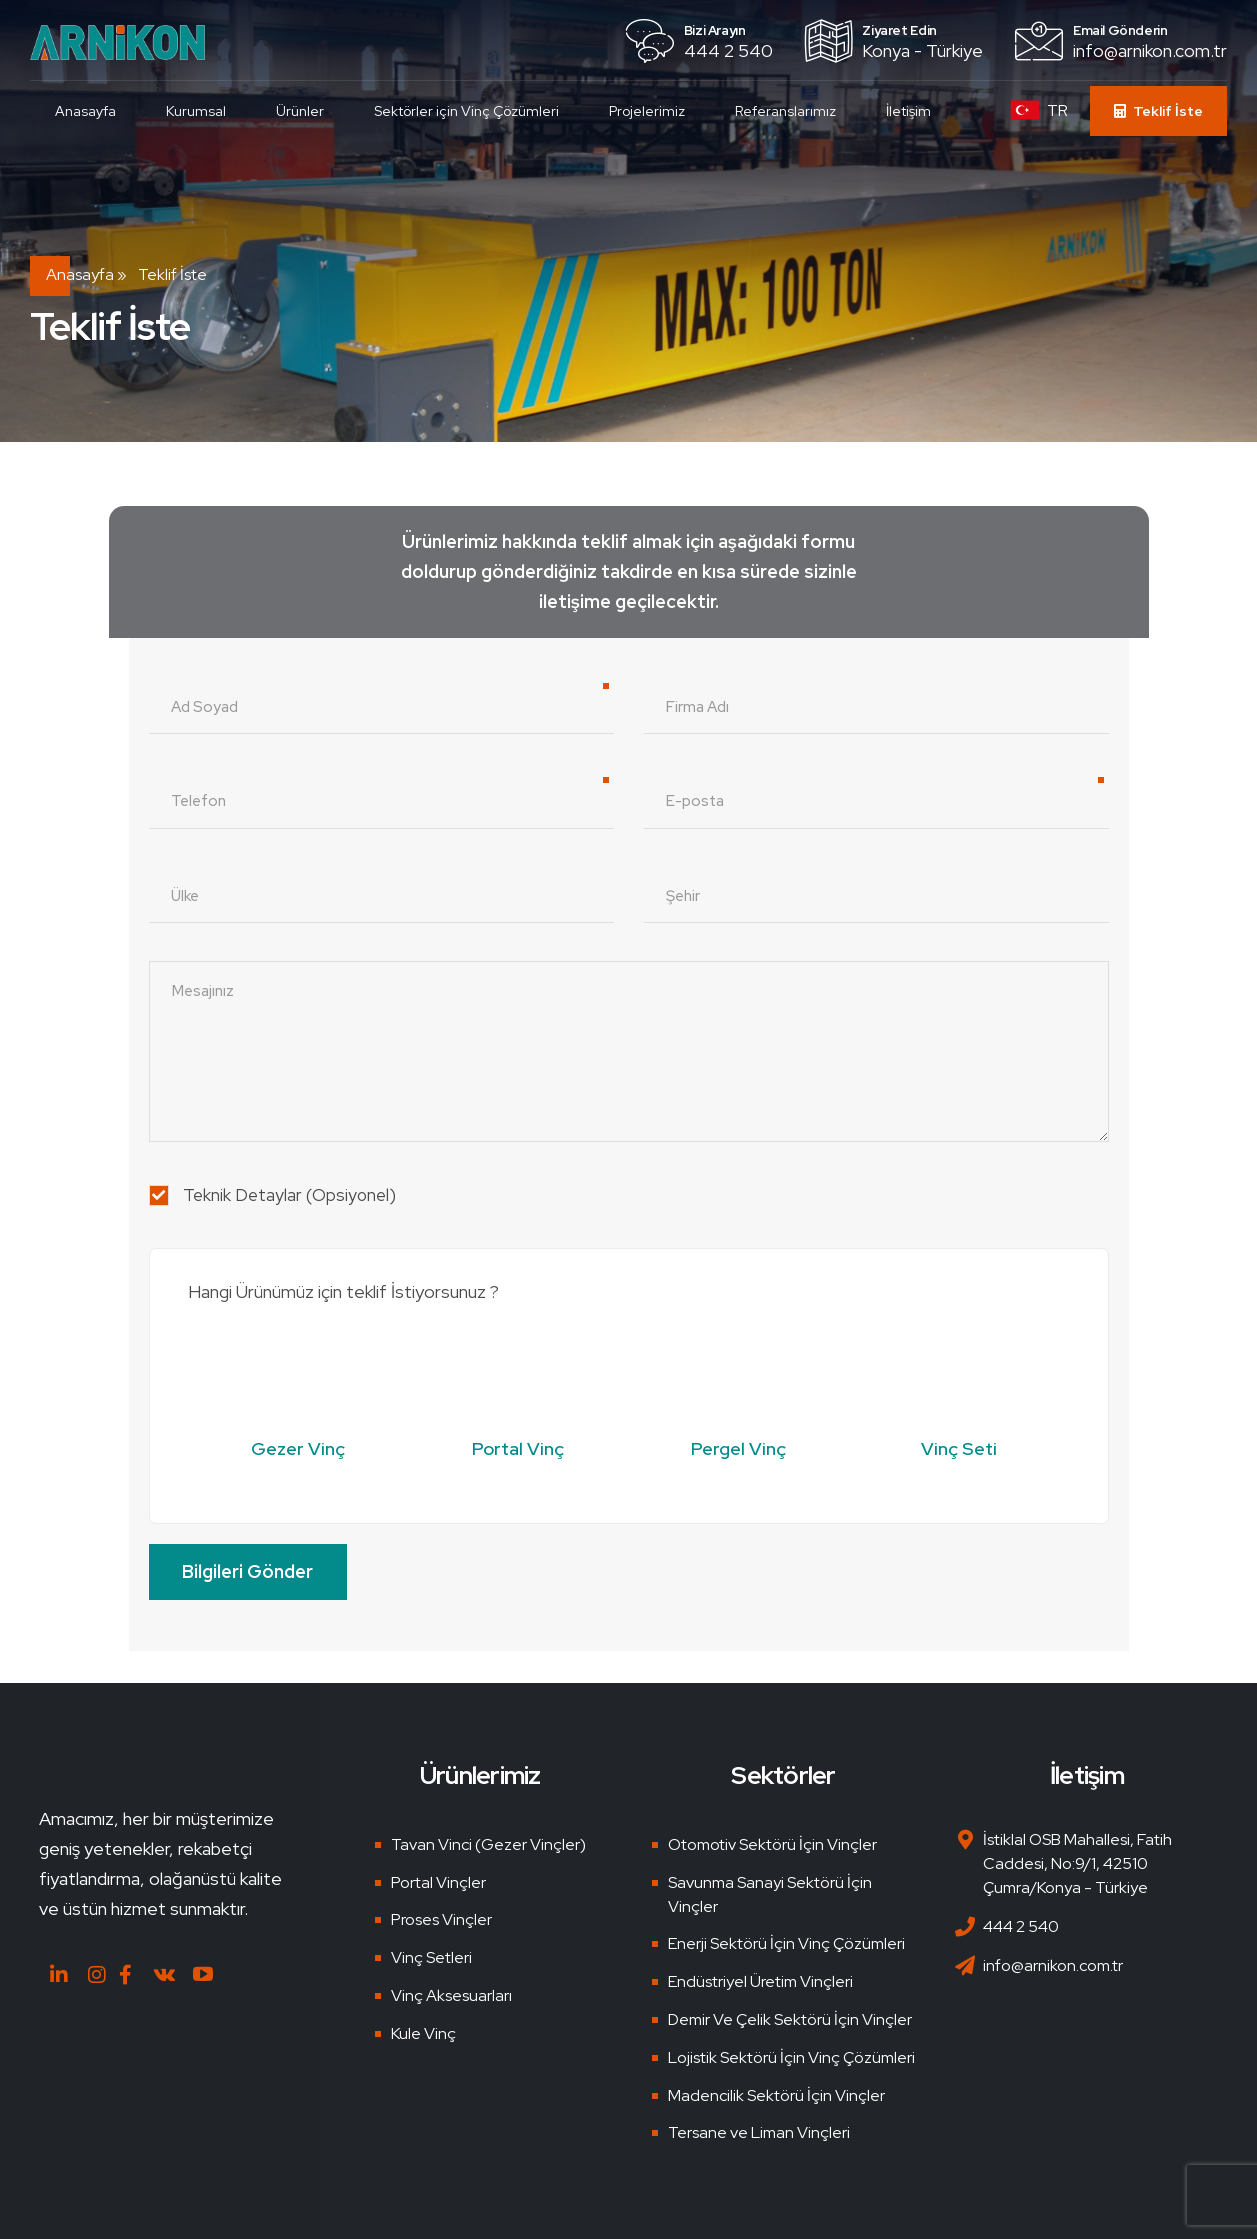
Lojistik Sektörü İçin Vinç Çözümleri (791, 2057)
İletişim (908, 111)
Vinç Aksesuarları (451, 1995)
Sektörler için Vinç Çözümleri (466, 111)
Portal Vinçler (438, 1882)
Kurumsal (196, 111)
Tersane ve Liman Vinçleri (759, 2132)
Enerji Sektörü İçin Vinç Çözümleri (786, 1943)
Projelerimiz (647, 111)
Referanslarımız (785, 111)
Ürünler (300, 111)
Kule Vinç (423, 2033)
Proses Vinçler (441, 1919)
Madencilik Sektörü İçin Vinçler (776, 2095)
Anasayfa (85, 111)
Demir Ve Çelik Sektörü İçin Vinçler (790, 2019)
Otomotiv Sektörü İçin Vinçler (772, 1844)
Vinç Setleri (431, 1957)
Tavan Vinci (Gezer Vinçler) (488, 1844)
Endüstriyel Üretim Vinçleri (760, 1981)
